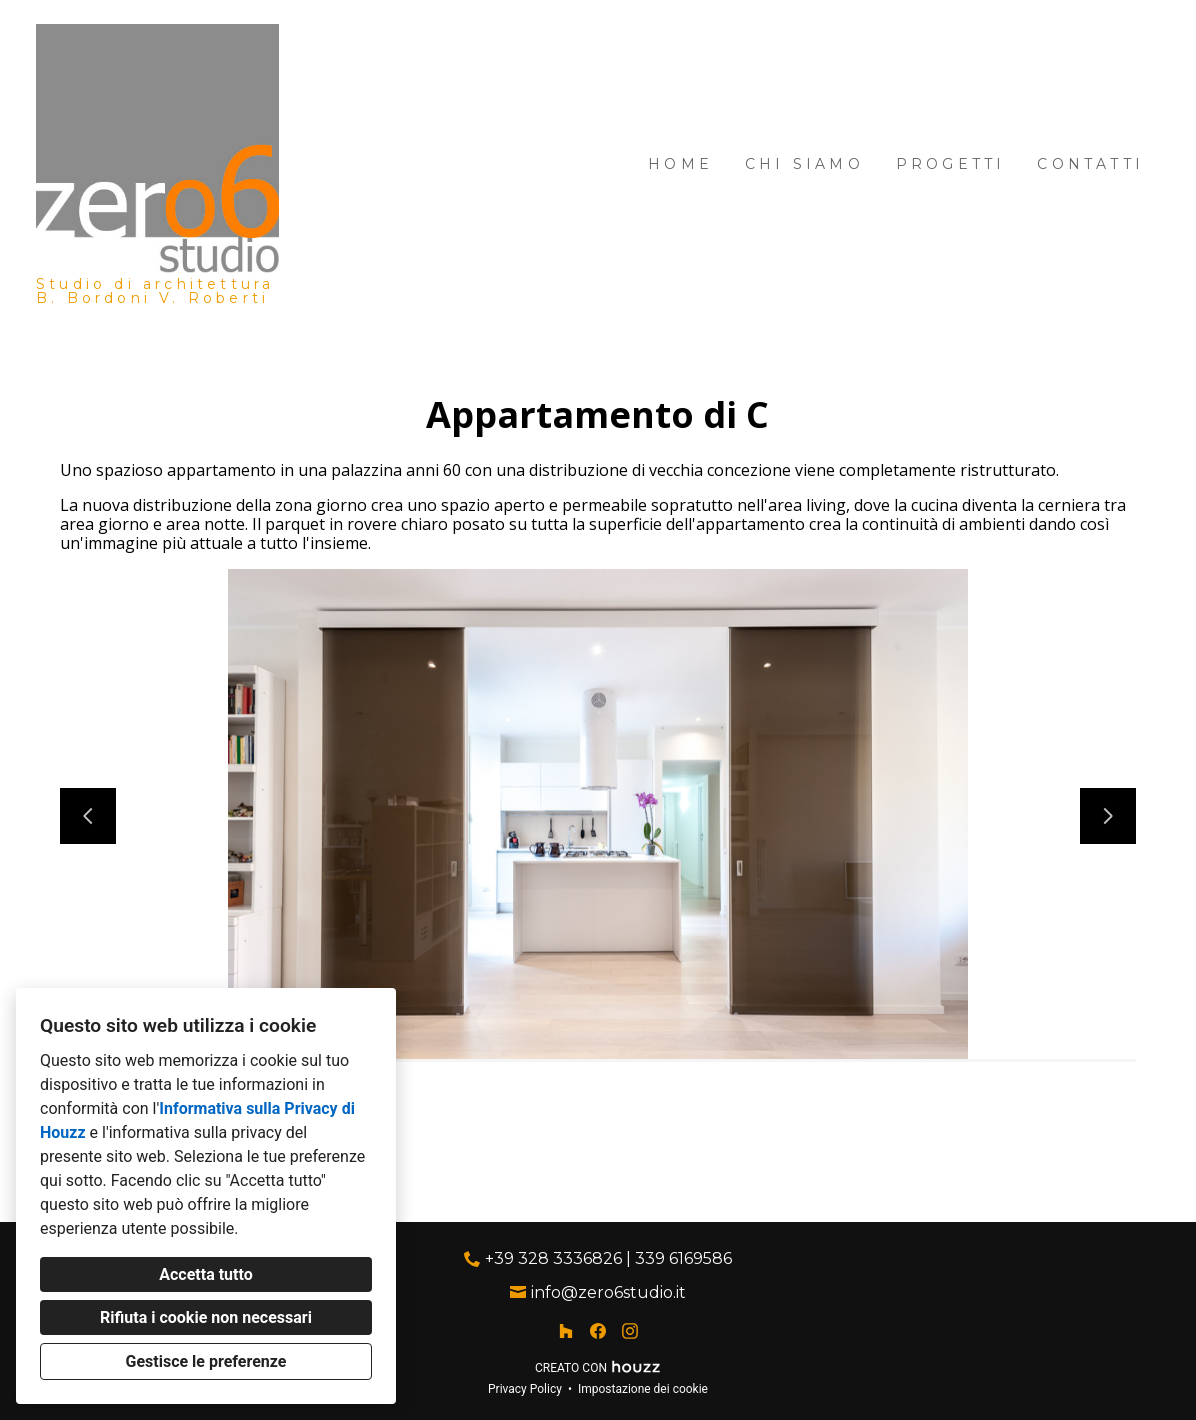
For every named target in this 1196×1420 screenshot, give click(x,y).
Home (680, 164)
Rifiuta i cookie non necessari (206, 1317)
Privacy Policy (525, 1389)
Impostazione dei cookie (643, 1389)
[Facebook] (598, 1331)
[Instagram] (630, 1331)
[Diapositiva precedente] (88, 816)
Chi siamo (804, 164)
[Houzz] (566, 1331)
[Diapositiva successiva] (1108, 816)
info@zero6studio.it (608, 1292)
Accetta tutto (205, 1274)
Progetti (951, 164)
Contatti (1090, 164)
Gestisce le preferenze (206, 1361)
